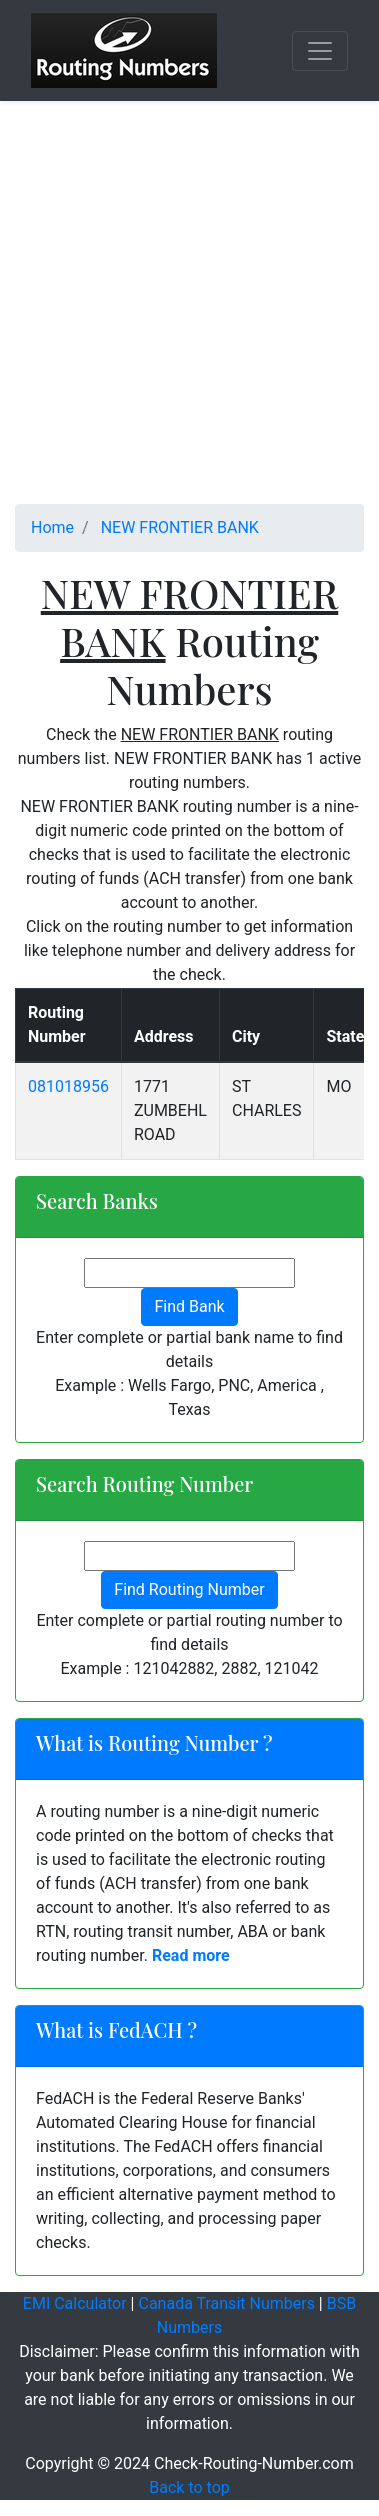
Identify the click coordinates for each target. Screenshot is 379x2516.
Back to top (189, 2487)
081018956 (68, 1086)
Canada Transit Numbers (226, 2303)
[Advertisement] (189, 314)
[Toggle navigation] (320, 51)
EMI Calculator (75, 2303)
